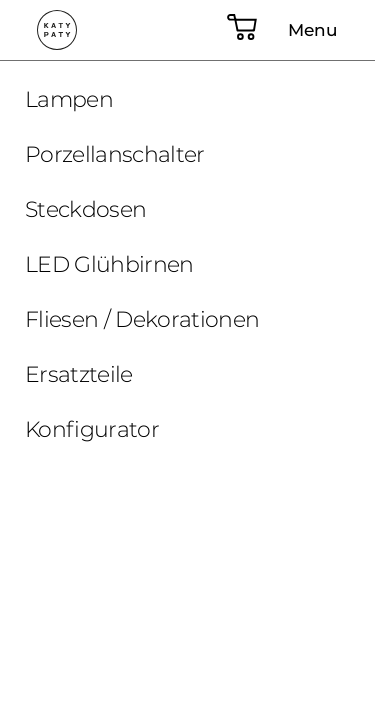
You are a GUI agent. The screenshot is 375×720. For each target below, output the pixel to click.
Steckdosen (85, 209)
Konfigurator (92, 429)
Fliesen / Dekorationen (142, 319)
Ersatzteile (79, 374)
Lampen (69, 99)
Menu (313, 30)
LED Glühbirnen (109, 264)
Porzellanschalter (115, 154)
